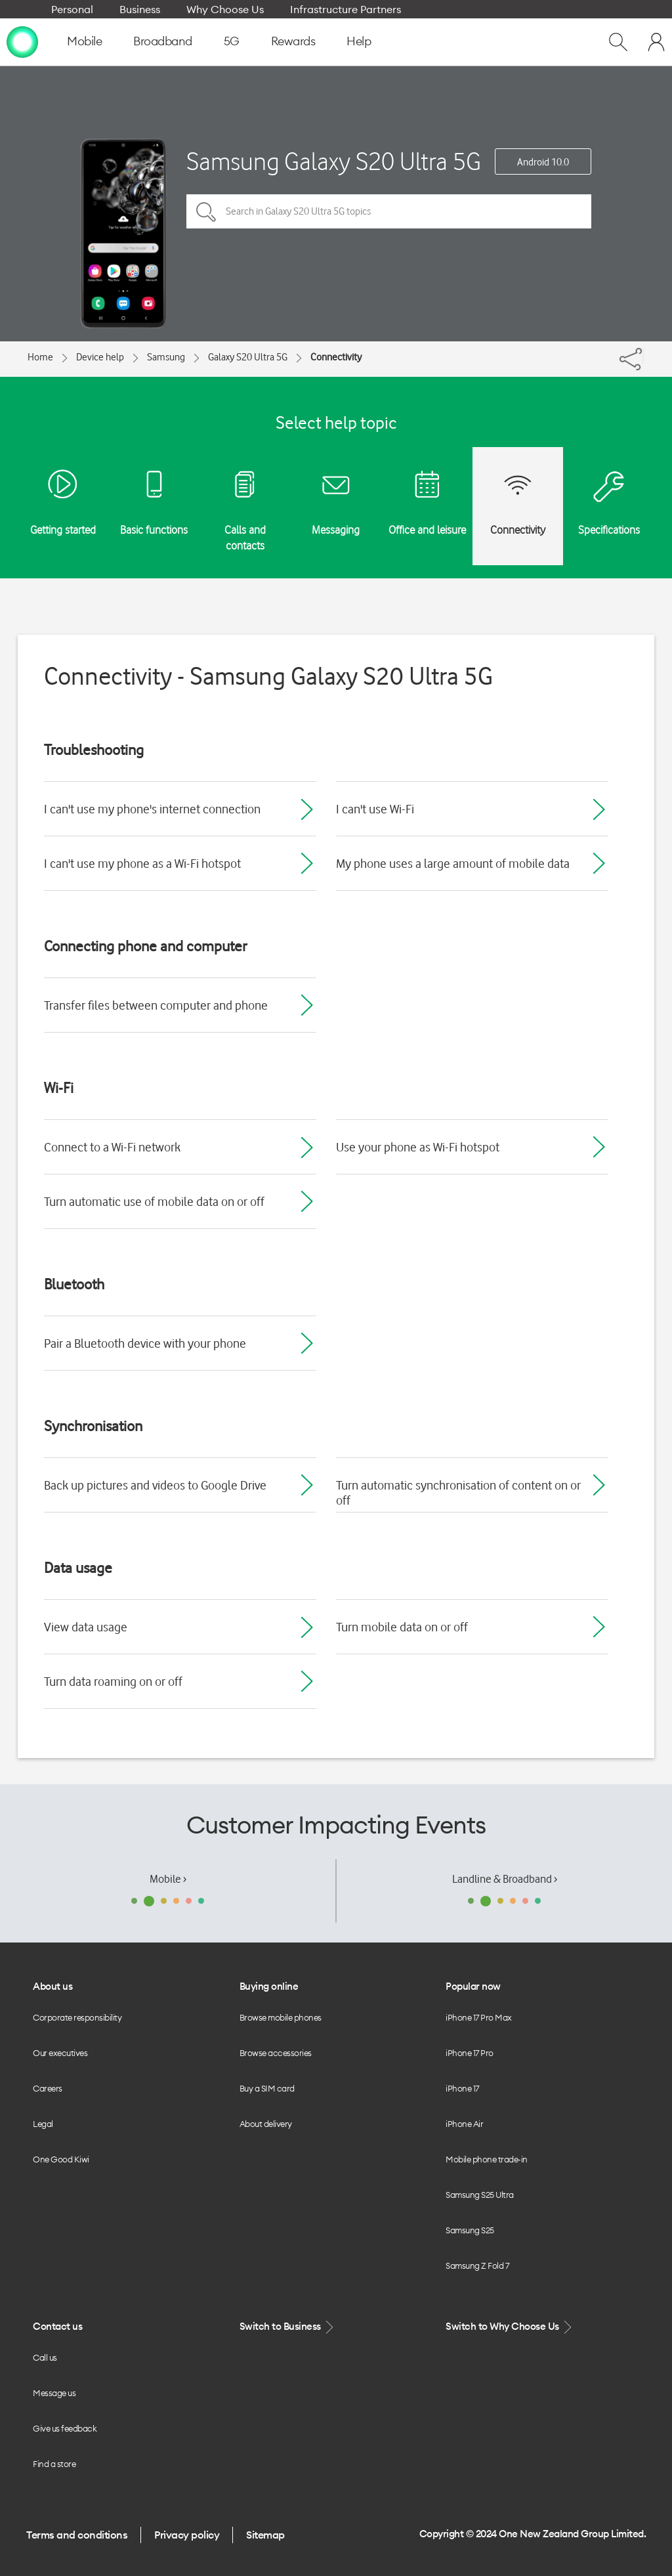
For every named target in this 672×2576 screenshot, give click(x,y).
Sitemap (265, 2534)
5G (232, 41)
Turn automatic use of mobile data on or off (154, 1201)
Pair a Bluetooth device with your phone (145, 1343)
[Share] (643, 356)
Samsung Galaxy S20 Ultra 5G (333, 161)
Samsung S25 (470, 2230)
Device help (100, 357)
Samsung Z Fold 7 (477, 2265)
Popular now (473, 1986)
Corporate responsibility (77, 2017)
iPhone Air (464, 2123)
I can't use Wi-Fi (375, 809)
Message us (54, 2393)
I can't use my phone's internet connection (152, 809)
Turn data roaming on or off (113, 1681)
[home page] (22, 41)
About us (52, 1986)
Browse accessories (276, 2053)
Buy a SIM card (267, 2088)
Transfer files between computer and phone (156, 1005)
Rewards (293, 41)
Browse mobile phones (281, 2017)
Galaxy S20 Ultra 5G (247, 357)
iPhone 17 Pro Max (479, 2017)
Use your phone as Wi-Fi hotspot (417, 1147)
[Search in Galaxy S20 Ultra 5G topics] (388, 211)
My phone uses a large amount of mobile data (453, 863)
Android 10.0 (543, 162)
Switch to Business (288, 2327)
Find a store (54, 2463)
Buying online (269, 1986)
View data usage (85, 1627)
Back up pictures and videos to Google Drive (155, 1485)
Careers (47, 2088)
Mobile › (168, 1878)
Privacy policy (186, 2534)
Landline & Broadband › (504, 1878)
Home (40, 357)
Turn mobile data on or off (402, 1627)
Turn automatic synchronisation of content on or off (458, 1492)
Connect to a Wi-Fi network (112, 1147)
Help (358, 41)
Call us (45, 2357)
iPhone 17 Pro (470, 2053)
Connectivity (336, 357)
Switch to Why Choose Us (510, 2327)
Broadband (162, 41)
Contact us (57, 2326)
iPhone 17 (462, 2088)
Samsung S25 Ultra (480, 2194)
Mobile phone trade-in (487, 2159)
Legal (43, 2123)
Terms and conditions (76, 2534)
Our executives (60, 2053)
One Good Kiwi (61, 2159)
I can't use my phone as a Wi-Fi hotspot (142, 863)
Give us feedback (64, 2428)
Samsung (166, 357)
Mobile (84, 41)
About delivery (266, 2123)
